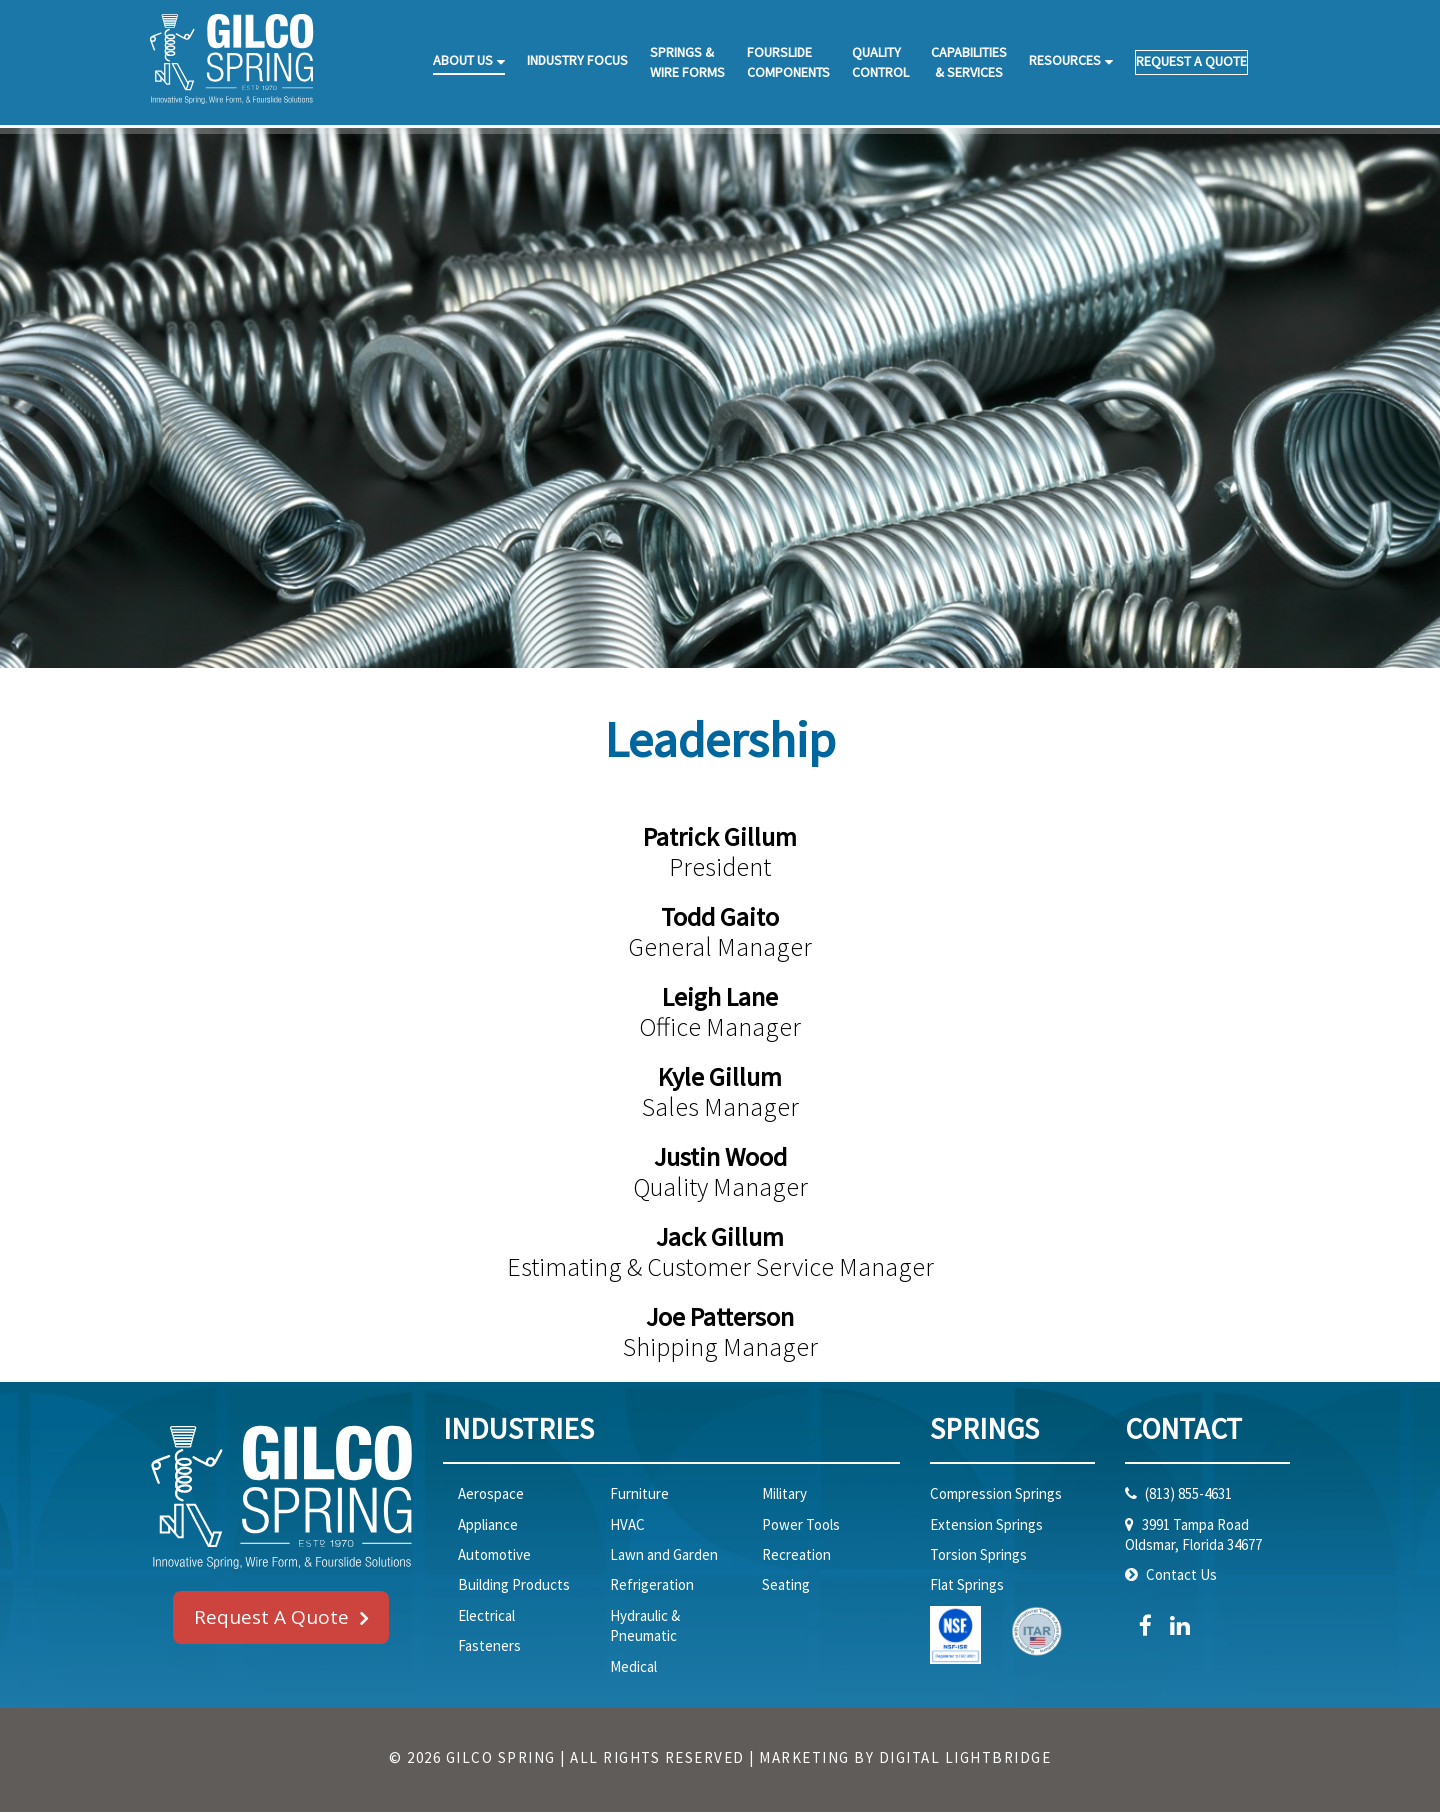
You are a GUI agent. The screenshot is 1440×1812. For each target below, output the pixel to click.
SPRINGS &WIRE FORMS (687, 62)
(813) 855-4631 (1187, 1493)
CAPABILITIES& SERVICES (969, 62)
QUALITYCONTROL (880, 62)
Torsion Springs (978, 1554)
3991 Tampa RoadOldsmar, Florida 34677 (1193, 1534)
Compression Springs (996, 1493)
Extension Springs (986, 1524)
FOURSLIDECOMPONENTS (788, 62)
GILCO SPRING (501, 1757)
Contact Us (1180, 1574)
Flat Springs (967, 1584)
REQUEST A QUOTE (1191, 61)
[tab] (672, 1439)
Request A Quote (271, 1617)
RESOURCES (1065, 60)
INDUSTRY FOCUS (577, 60)
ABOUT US (463, 60)
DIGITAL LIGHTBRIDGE (965, 1757)
